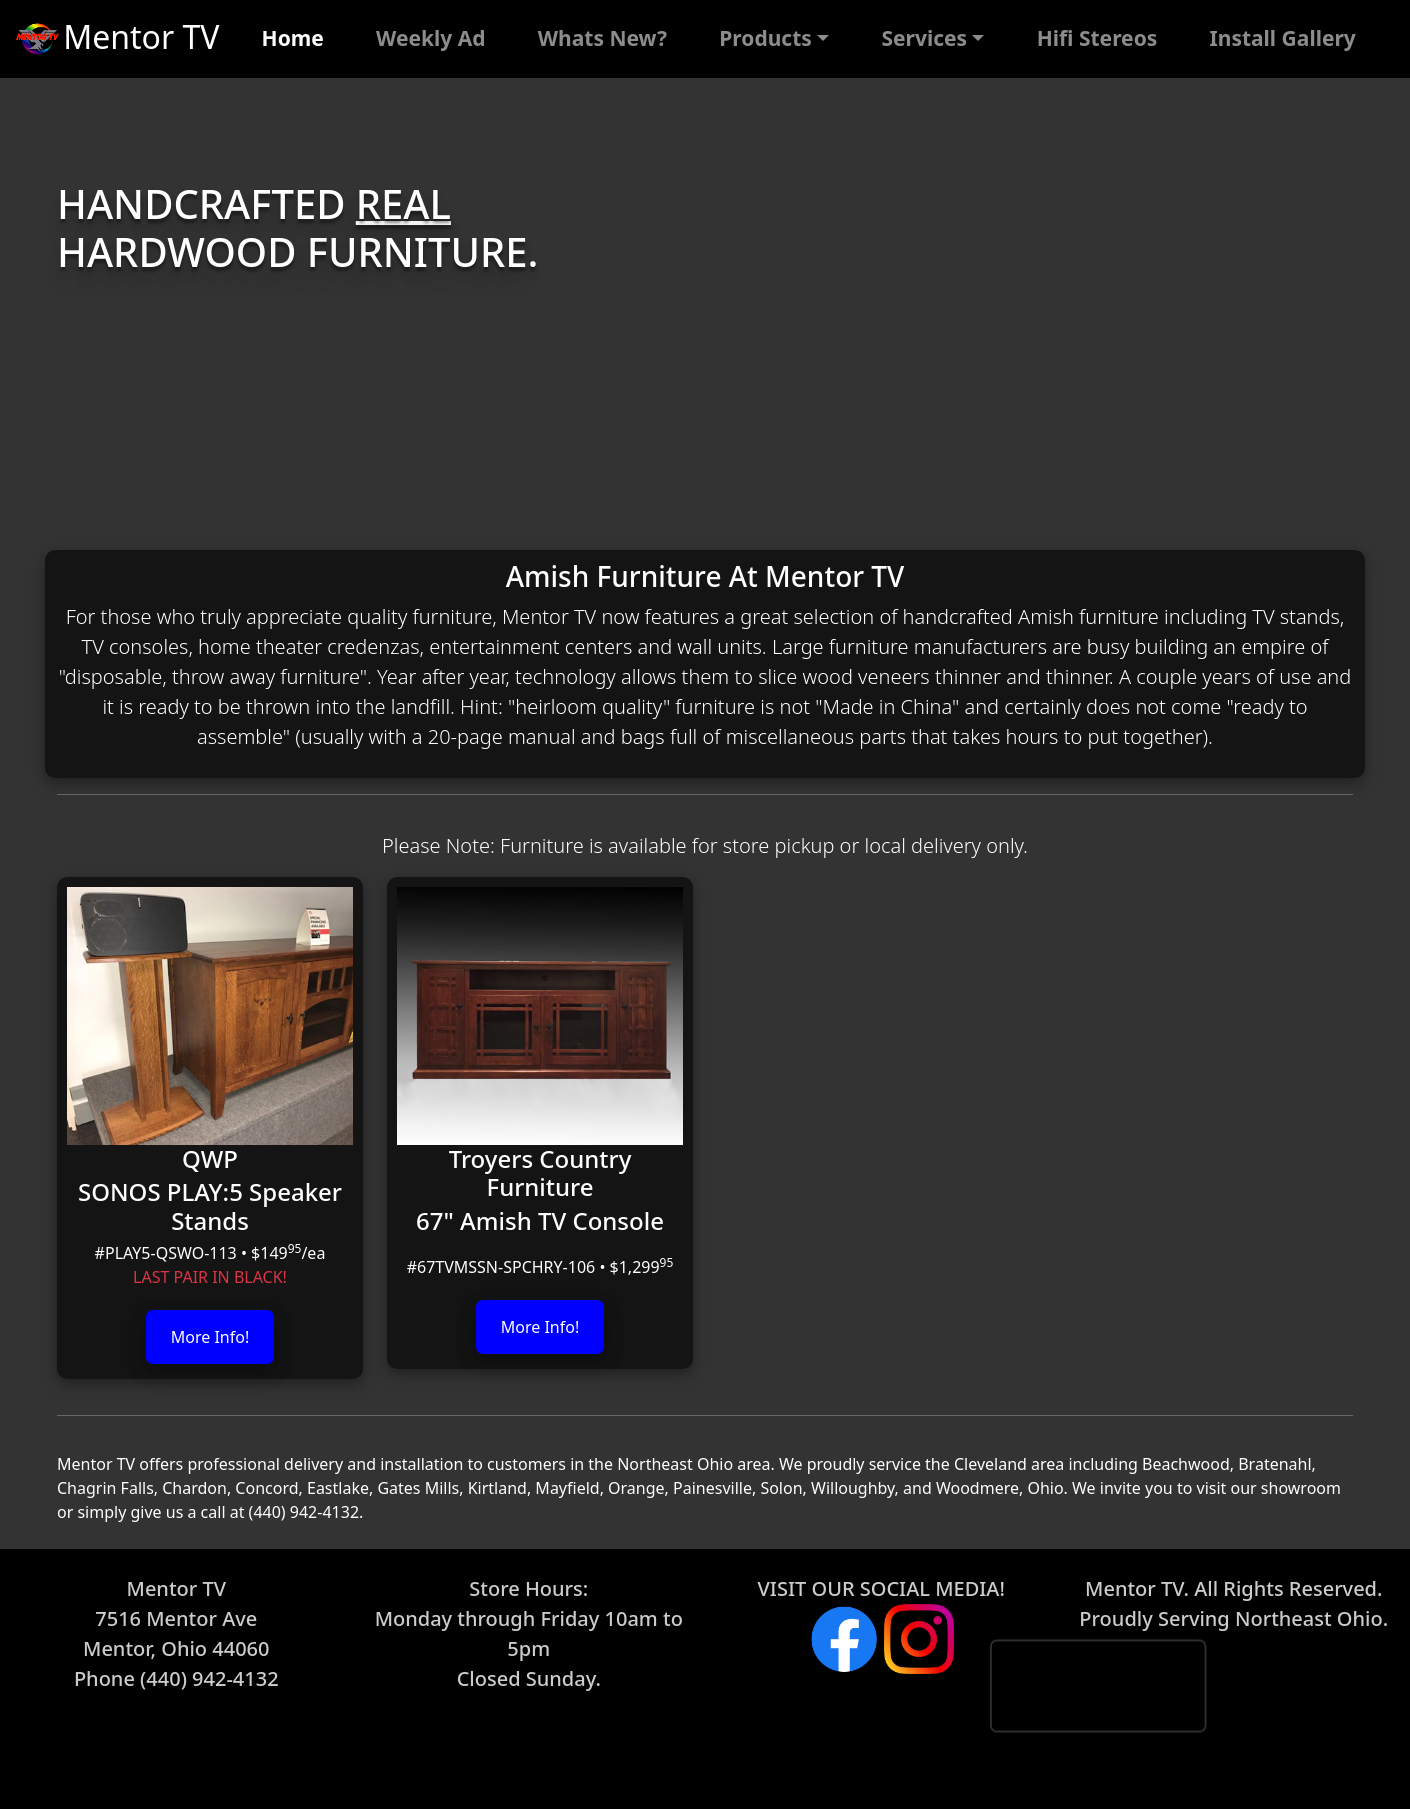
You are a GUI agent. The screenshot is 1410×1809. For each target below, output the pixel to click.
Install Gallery (1283, 38)
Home (293, 38)
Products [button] (765, 38)
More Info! (210, 1337)
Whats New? (602, 38)
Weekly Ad (431, 38)
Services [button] (924, 38)
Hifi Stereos (1097, 38)
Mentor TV (115, 40)
